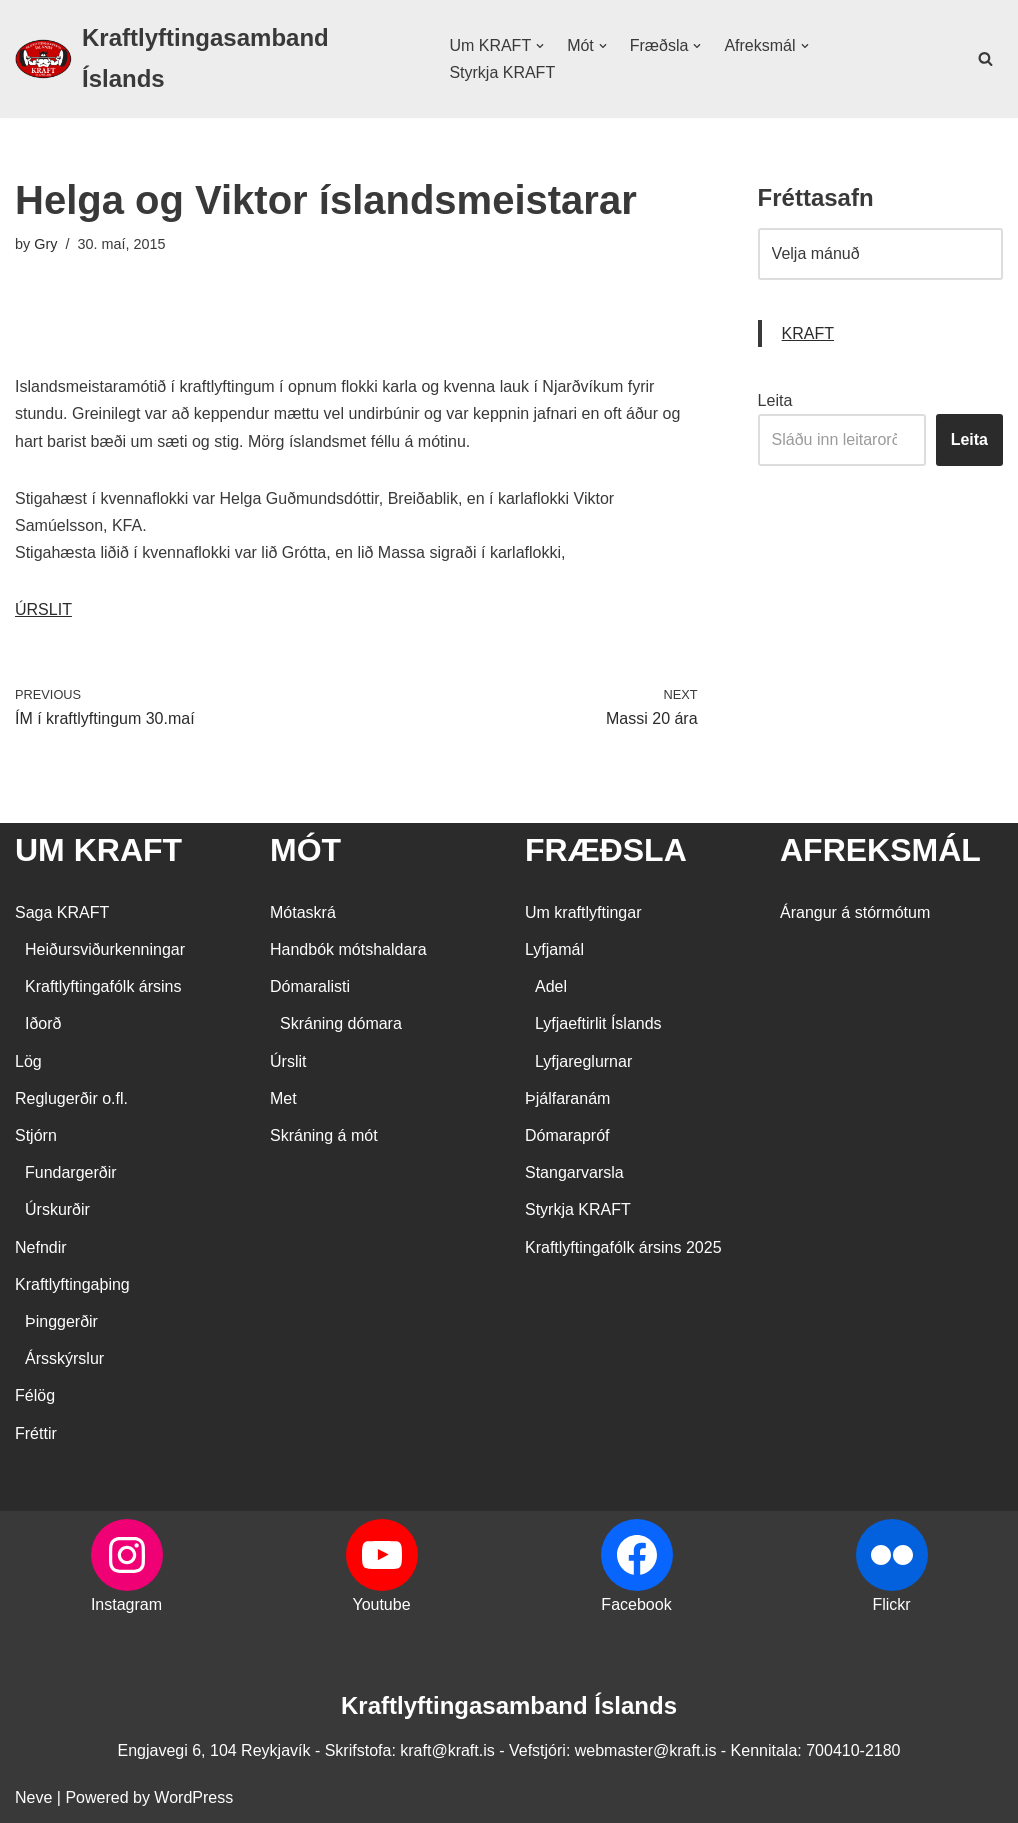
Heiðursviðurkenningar (105, 949)
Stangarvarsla (574, 1172)
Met (283, 1098)
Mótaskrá (303, 912)
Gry (45, 244)
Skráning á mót (324, 1135)
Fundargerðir (71, 1172)
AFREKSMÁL (880, 850)
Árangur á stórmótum (855, 912)
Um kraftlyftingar (583, 912)
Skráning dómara (341, 1023)
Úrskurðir (57, 1209)
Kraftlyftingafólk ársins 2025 (623, 1247)
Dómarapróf (567, 1135)
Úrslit (288, 1061)
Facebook (636, 1604)
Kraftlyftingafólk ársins (103, 986)
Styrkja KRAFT (502, 72)
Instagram (126, 1604)
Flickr (891, 1604)
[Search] (985, 58)
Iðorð (43, 1023)
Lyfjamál (554, 949)
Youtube (381, 1604)
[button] (540, 46)
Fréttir (36, 1433)
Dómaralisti (310, 986)
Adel (551, 986)
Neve (33, 1797)
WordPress (193, 1797)
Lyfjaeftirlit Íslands (598, 1023)
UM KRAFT (98, 850)
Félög (35, 1395)
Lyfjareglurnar (583, 1061)
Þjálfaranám (567, 1098)
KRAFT (808, 333)
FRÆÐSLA (606, 850)
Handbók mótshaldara (348, 949)
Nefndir (41, 1247)
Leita (775, 400)
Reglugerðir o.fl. (71, 1098)
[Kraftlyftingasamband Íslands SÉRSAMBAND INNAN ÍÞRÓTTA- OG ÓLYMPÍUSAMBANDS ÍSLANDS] (215, 59)
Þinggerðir (61, 1321)
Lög (28, 1061)
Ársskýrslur (64, 1358)
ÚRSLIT (43, 609)
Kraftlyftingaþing (72, 1284)
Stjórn (36, 1135)
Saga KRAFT (62, 912)
